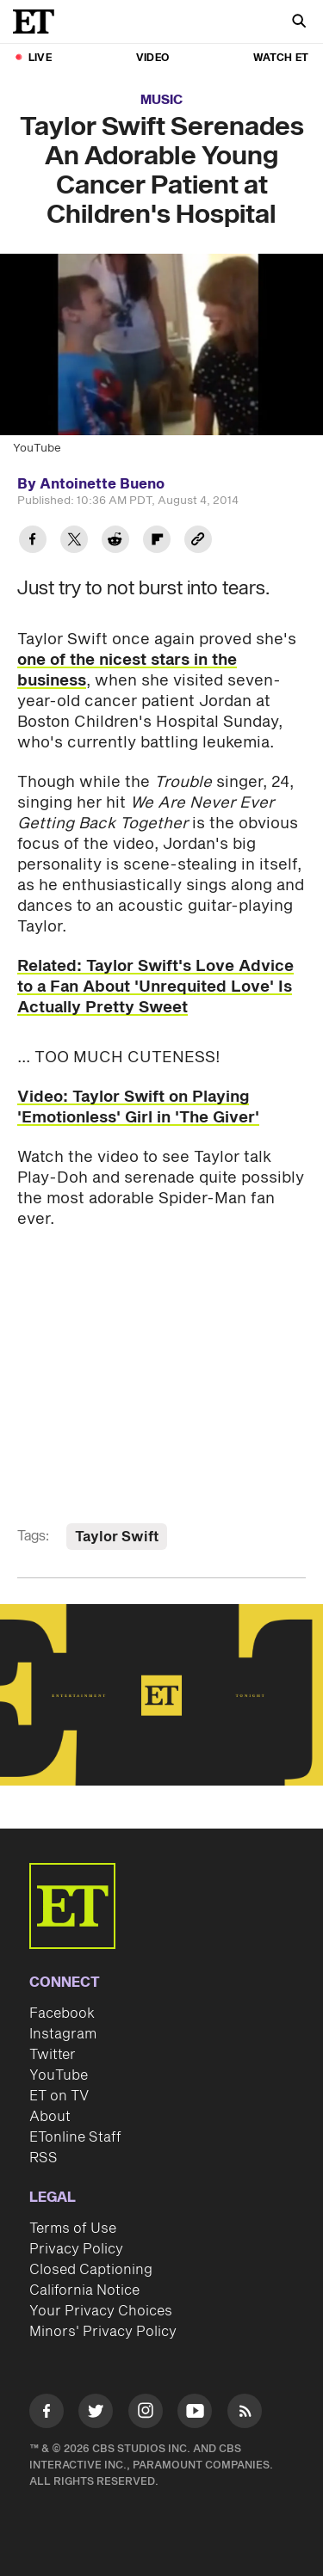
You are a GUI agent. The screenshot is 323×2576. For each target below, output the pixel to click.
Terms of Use (72, 2228)
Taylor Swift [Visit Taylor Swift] (116, 1537)
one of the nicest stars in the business (127, 670)
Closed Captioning (90, 2269)
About (50, 2116)
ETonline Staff (75, 2137)
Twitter (52, 2054)
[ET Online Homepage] (39, 21)
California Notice (84, 2290)
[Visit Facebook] (46, 2414)
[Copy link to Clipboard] (198, 541)
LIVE (40, 58)
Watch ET (280, 58)
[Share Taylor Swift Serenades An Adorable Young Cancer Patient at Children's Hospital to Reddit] (115, 541)
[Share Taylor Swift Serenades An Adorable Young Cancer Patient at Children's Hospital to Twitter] (74, 541)
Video (152, 58)
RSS (43, 2158)
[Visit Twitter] (95, 2414)
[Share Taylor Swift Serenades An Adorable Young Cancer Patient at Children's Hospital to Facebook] (32, 541)
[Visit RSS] (244, 2414)
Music (161, 100)
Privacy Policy (76, 2249)
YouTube (58, 2075)
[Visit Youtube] (194, 2414)
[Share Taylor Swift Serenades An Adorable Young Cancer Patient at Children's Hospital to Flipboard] (156, 541)
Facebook (62, 2013)
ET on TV (59, 2096)
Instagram (62, 2034)
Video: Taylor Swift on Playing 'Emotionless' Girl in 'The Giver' (138, 1107)
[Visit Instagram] (145, 2414)
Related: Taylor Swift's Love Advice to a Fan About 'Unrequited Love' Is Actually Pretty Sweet (155, 987)
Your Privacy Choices (100, 2311)
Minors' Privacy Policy (103, 2331)
